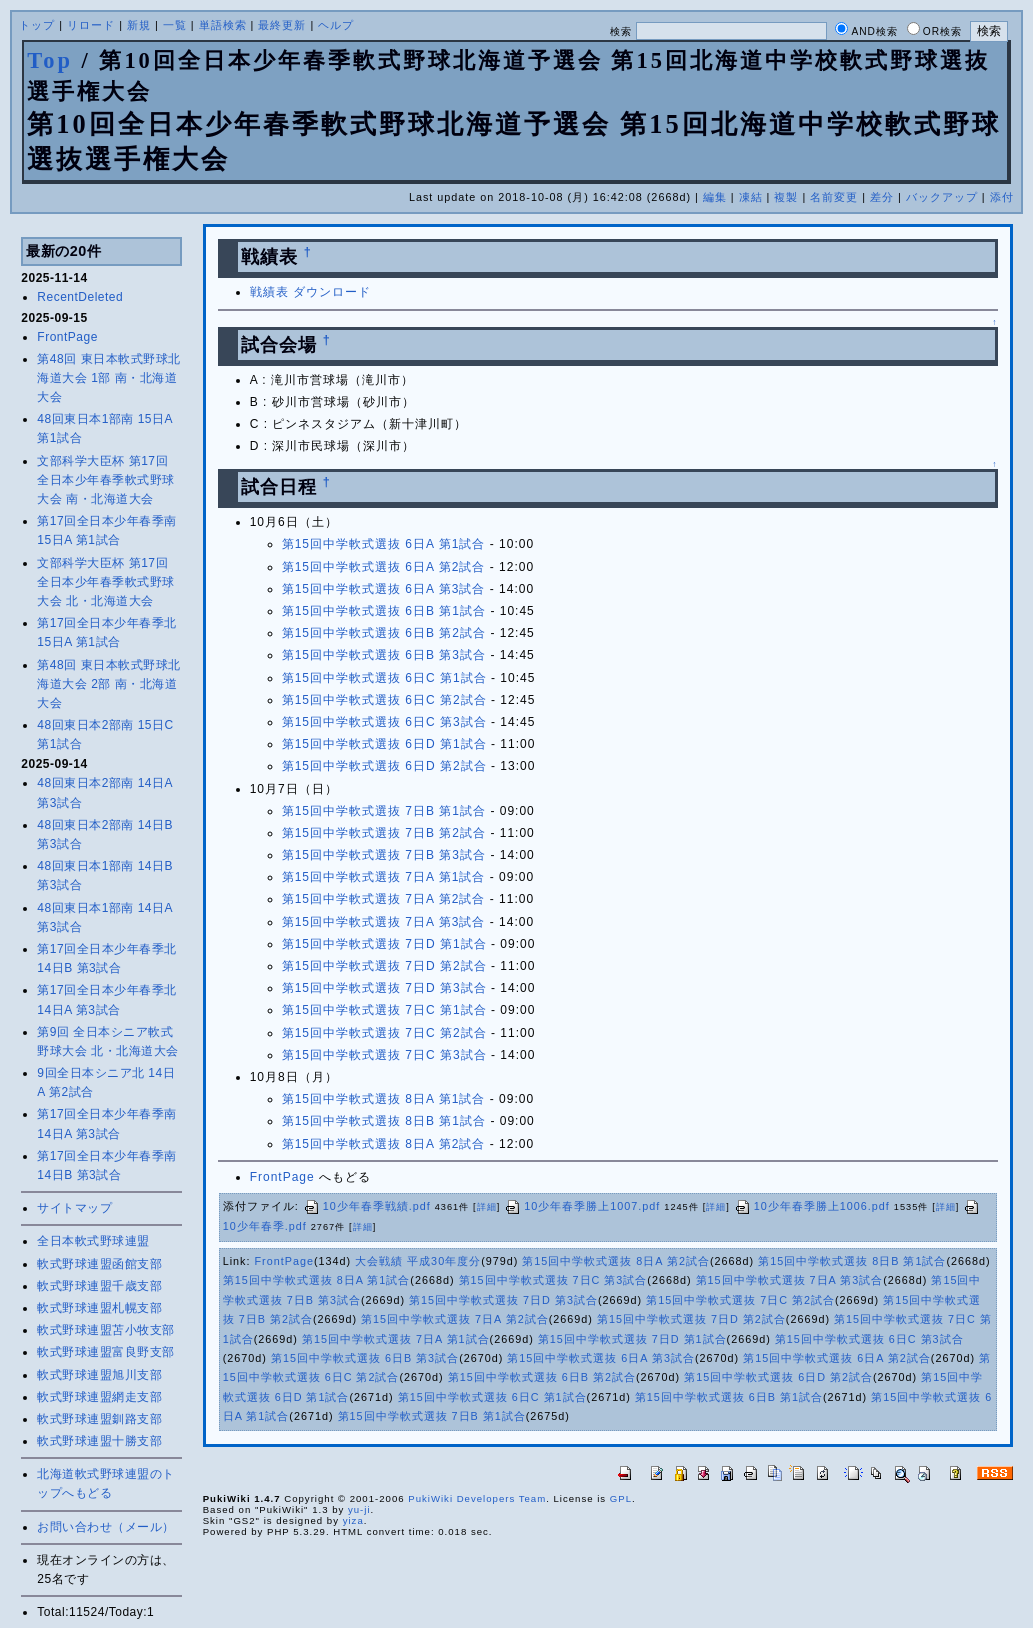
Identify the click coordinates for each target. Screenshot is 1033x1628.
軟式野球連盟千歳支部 (99, 1286)
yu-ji (359, 1509)
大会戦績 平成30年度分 (418, 1261)
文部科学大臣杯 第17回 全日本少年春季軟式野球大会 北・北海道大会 (106, 582)
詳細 (487, 1207)
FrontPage (67, 337)
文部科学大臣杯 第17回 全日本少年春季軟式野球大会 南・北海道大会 (106, 480)
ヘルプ (336, 25)
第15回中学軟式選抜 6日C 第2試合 (384, 700)
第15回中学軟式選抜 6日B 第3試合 (384, 655)
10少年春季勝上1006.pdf (812, 1206)
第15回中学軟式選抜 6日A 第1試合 (384, 544)
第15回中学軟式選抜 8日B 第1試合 (384, 1121)
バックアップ (942, 197)
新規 (139, 25)
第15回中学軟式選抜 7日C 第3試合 (384, 1055)
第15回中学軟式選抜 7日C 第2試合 (384, 1033)
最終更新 (282, 25)
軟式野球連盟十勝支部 (99, 1441)
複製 (786, 197)
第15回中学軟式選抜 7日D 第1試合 (384, 944)
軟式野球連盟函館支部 (99, 1264)
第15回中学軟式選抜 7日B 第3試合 (384, 855)
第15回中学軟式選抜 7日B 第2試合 (384, 833)
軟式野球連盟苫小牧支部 (106, 1330)
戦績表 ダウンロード (310, 292)
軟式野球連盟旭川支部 (99, 1375)
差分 (882, 197)
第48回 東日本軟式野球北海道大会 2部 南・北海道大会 (108, 684)
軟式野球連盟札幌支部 (99, 1308)
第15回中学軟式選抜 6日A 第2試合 (384, 567)
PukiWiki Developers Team (477, 1498)
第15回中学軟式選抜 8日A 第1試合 (384, 1099)
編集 (715, 197)
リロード (91, 25)
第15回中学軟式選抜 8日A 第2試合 (384, 1144)
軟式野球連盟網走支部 (99, 1397)
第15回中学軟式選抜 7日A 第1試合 (384, 877)
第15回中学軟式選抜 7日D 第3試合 (384, 988)
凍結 (751, 197)
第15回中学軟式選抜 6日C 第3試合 (384, 722)
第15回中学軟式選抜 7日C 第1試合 (384, 1010)
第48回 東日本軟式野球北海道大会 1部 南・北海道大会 (108, 378)
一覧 (175, 25)
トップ (37, 25)
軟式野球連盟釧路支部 (99, 1419)
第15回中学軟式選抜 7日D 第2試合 (384, 966)
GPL (621, 1498)
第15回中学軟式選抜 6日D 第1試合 (384, 744)
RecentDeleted (80, 297)
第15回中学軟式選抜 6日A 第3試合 (384, 589)
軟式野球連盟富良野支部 (106, 1352)
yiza (353, 1520)
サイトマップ (74, 1208)
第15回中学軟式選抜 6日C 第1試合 (384, 678)
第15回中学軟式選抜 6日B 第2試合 (384, 633)
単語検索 (223, 25)
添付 (1002, 197)
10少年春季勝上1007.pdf (582, 1206)
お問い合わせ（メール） (106, 1527)
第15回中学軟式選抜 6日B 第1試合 (384, 611)
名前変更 (834, 197)
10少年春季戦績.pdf (367, 1206)
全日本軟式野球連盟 (93, 1241)
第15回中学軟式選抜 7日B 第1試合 (384, 811)
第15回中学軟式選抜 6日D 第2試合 (384, 766)
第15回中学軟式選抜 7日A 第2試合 (384, 899)
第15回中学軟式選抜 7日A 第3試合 (384, 922)
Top (50, 60)
